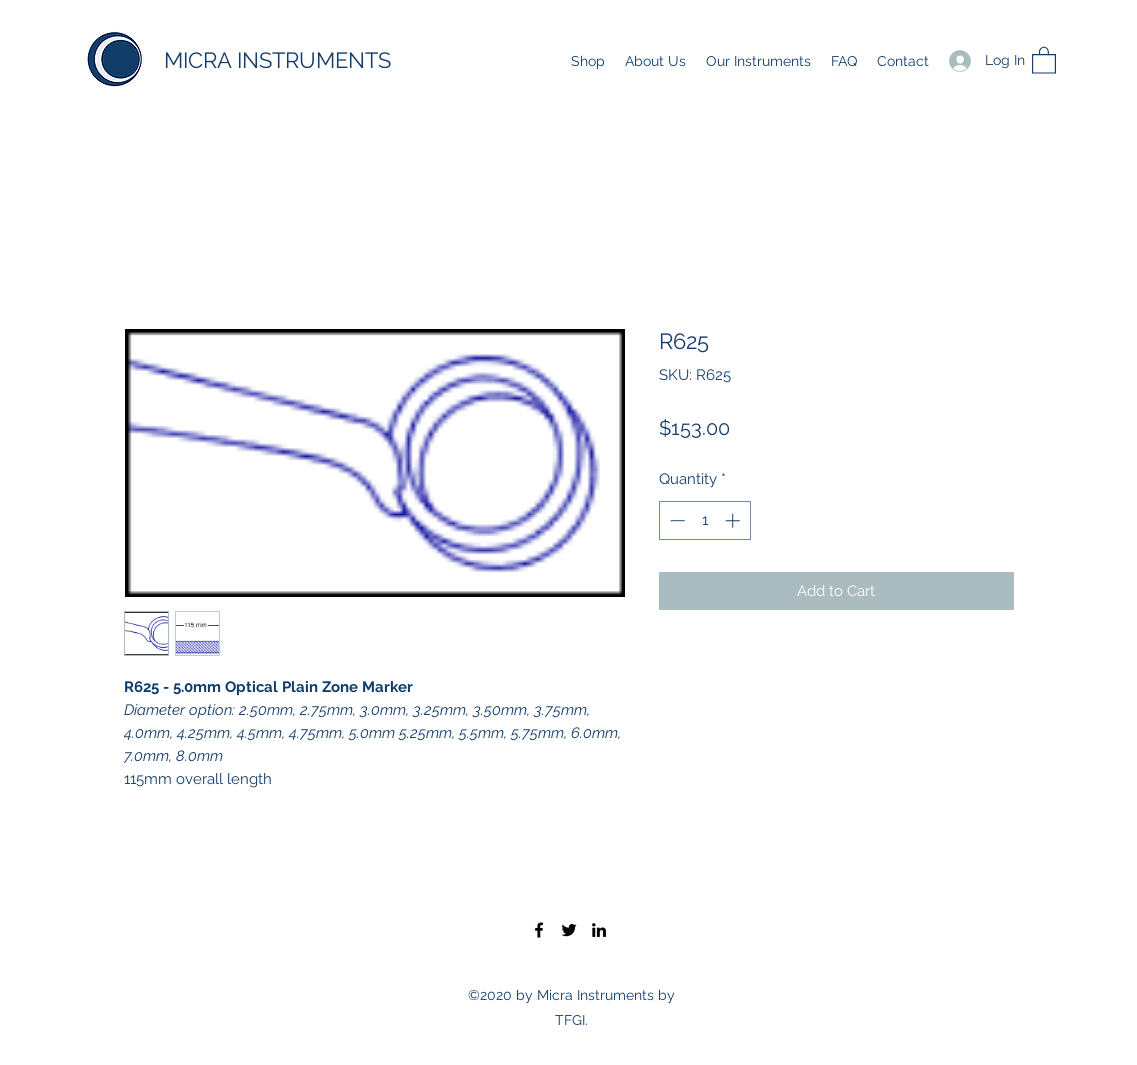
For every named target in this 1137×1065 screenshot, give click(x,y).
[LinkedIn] (599, 930)
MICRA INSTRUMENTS (277, 60)
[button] (1044, 59)
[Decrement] (675, 520)
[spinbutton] (704, 520)
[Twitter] (569, 930)
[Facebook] (539, 930)
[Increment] (734, 520)
